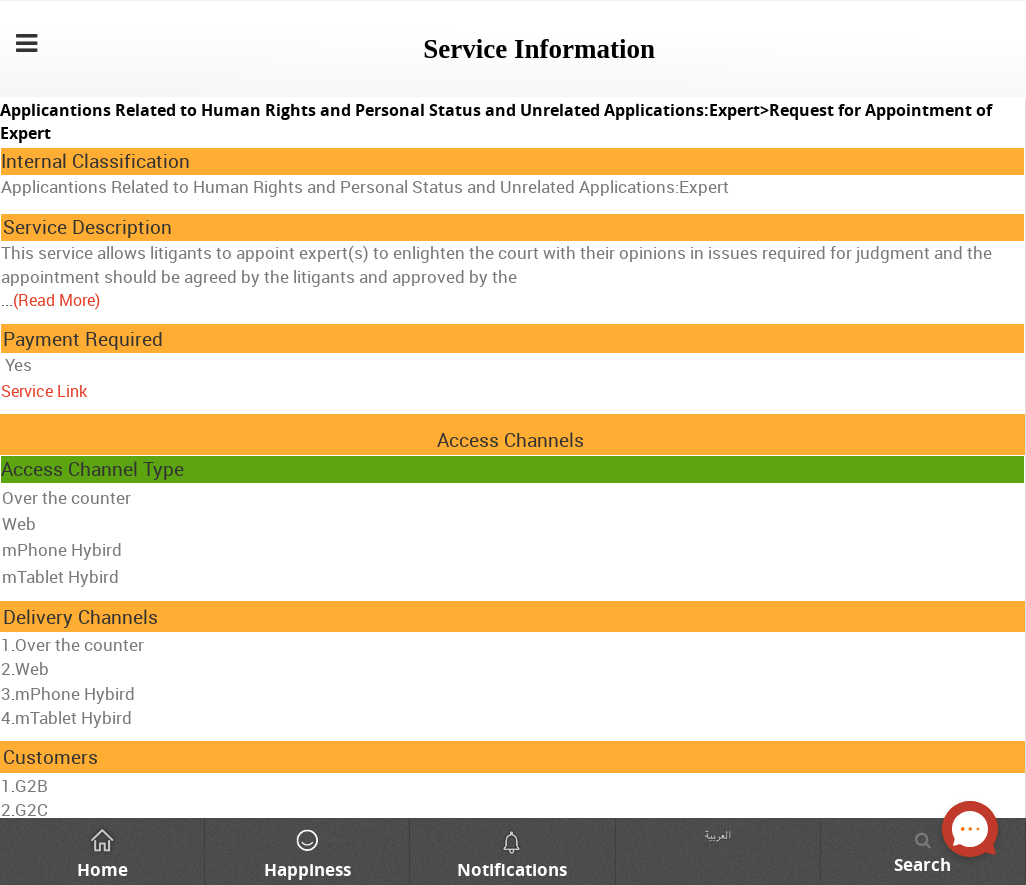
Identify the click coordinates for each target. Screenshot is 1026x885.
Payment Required (83, 339)
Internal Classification (95, 161)
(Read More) (56, 300)
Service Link (44, 391)
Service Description (87, 227)
